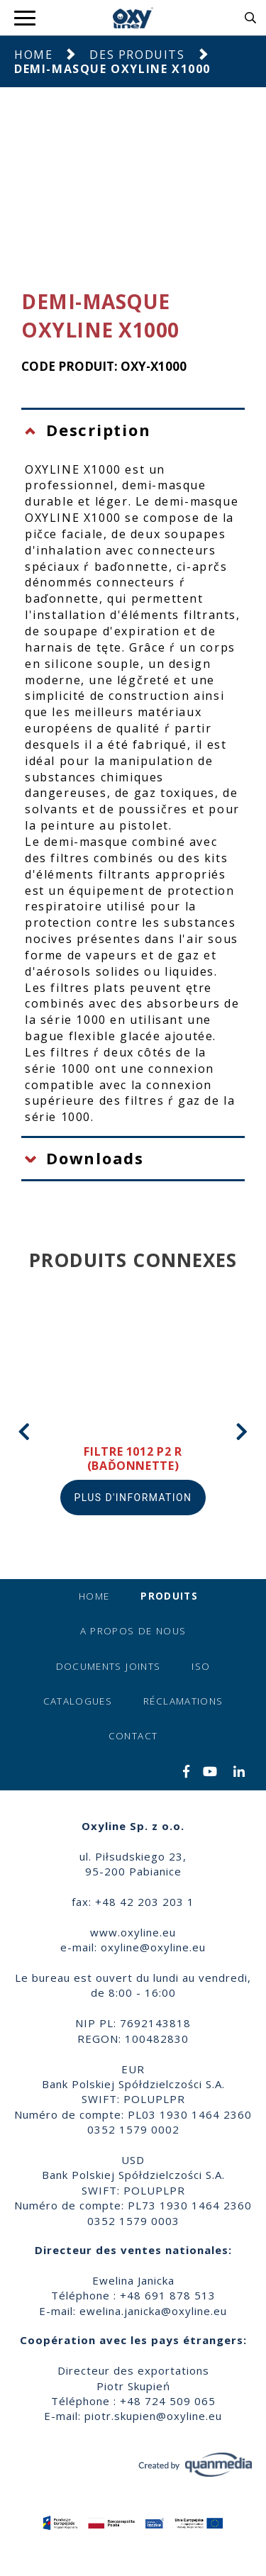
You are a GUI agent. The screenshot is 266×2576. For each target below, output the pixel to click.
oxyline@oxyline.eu (153, 1947)
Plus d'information (133, 1497)
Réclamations (183, 1701)
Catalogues (78, 1701)
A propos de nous (133, 1630)
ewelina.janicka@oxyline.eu (153, 2311)
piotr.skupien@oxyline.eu (153, 2416)
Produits (169, 1596)
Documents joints (108, 1666)
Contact (133, 1735)
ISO (201, 1666)
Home (33, 54)
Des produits (136, 54)
